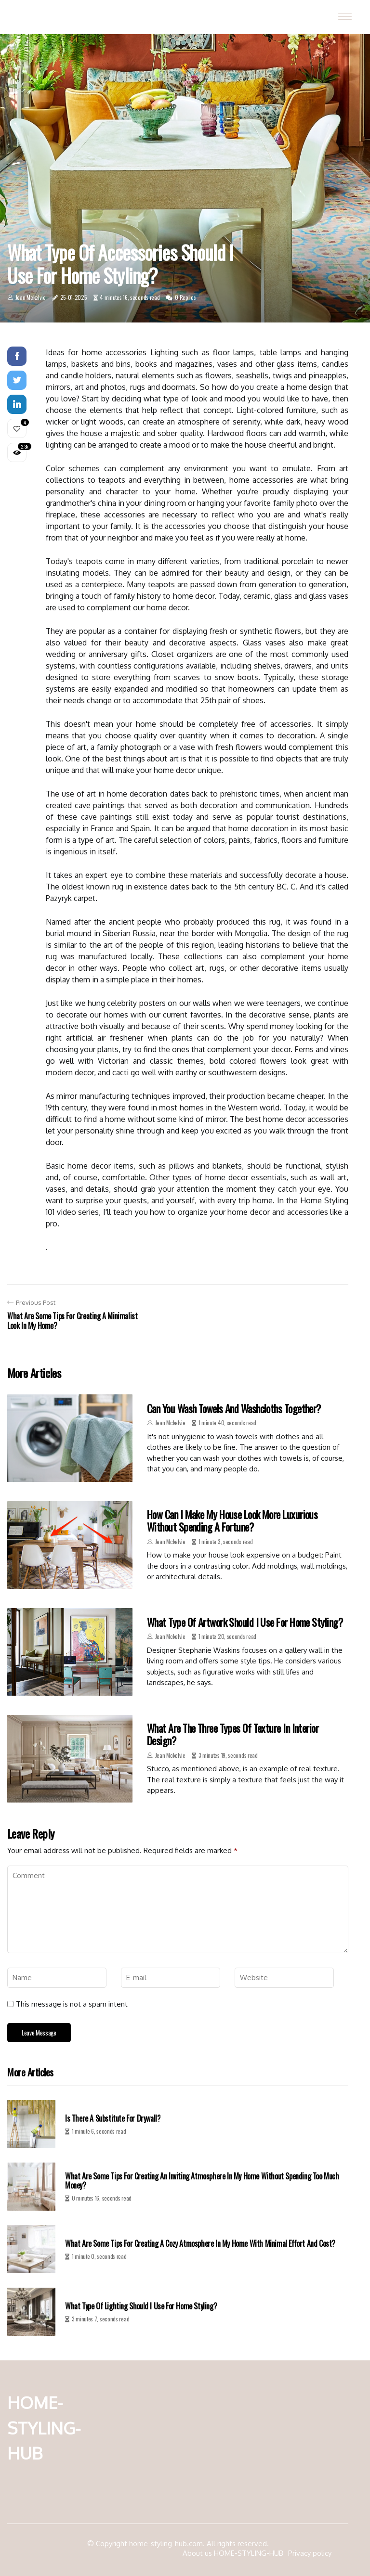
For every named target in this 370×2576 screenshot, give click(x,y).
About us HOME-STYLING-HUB (233, 2553)
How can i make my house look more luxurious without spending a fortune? (232, 1520)
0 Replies (185, 297)
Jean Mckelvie (30, 297)
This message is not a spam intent (72, 2004)
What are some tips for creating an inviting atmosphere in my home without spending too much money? (202, 2181)
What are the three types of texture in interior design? (232, 1734)
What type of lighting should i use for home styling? (141, 2306)
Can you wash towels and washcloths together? (234, 1408)
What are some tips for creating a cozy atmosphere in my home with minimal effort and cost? (200, 2243)
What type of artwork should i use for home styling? (245, 1622)
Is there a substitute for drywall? (112, 2118)
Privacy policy (309, 2553)
